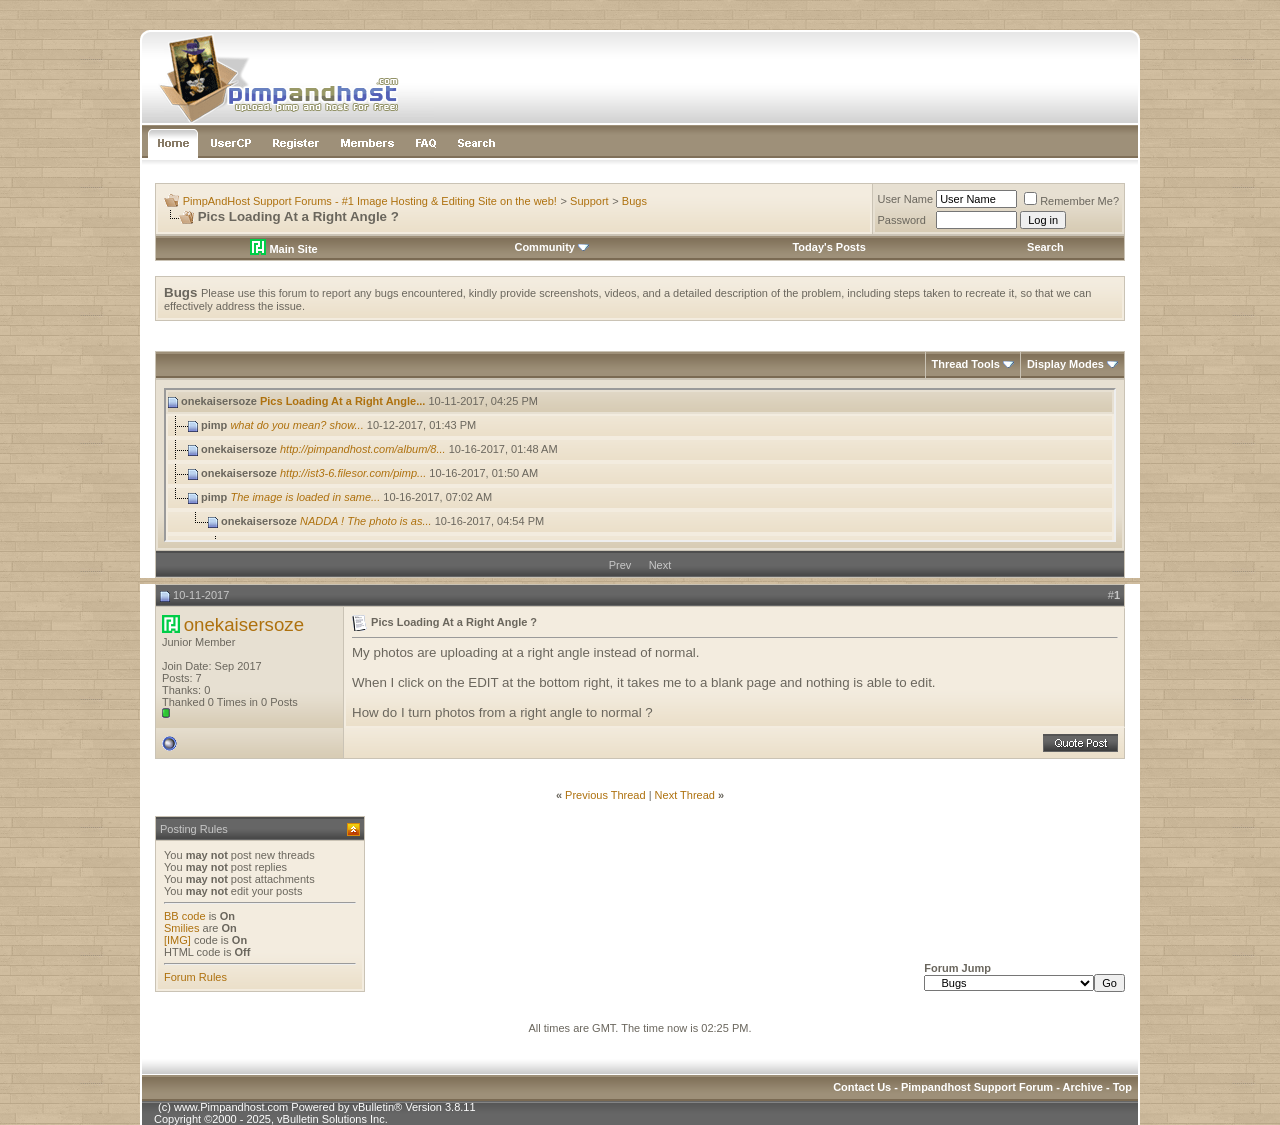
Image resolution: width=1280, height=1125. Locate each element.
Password (902, 220)
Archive (1083, 1087)
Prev (620, 565)
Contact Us (862, 1087)
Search (1045, 247)
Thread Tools (966, 364)
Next (660, 565)
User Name (906, 199)
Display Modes (1065, 364)
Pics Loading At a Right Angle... (342, 401)
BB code (185, 916)
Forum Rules (195, 977)
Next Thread (685, 795)
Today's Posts (828, 247)
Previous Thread (605, 795)
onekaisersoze (244, 624)
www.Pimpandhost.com (231, 1107)
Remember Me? (1071, 201)
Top (1122, 1087)
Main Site (283, 249)
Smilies (181, 928)
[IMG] (177, 940)
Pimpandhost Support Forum (977, 1087)
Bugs (634, 201)
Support (589, 201)
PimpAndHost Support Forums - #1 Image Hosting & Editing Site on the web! (370, 201)
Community (551, 247)
